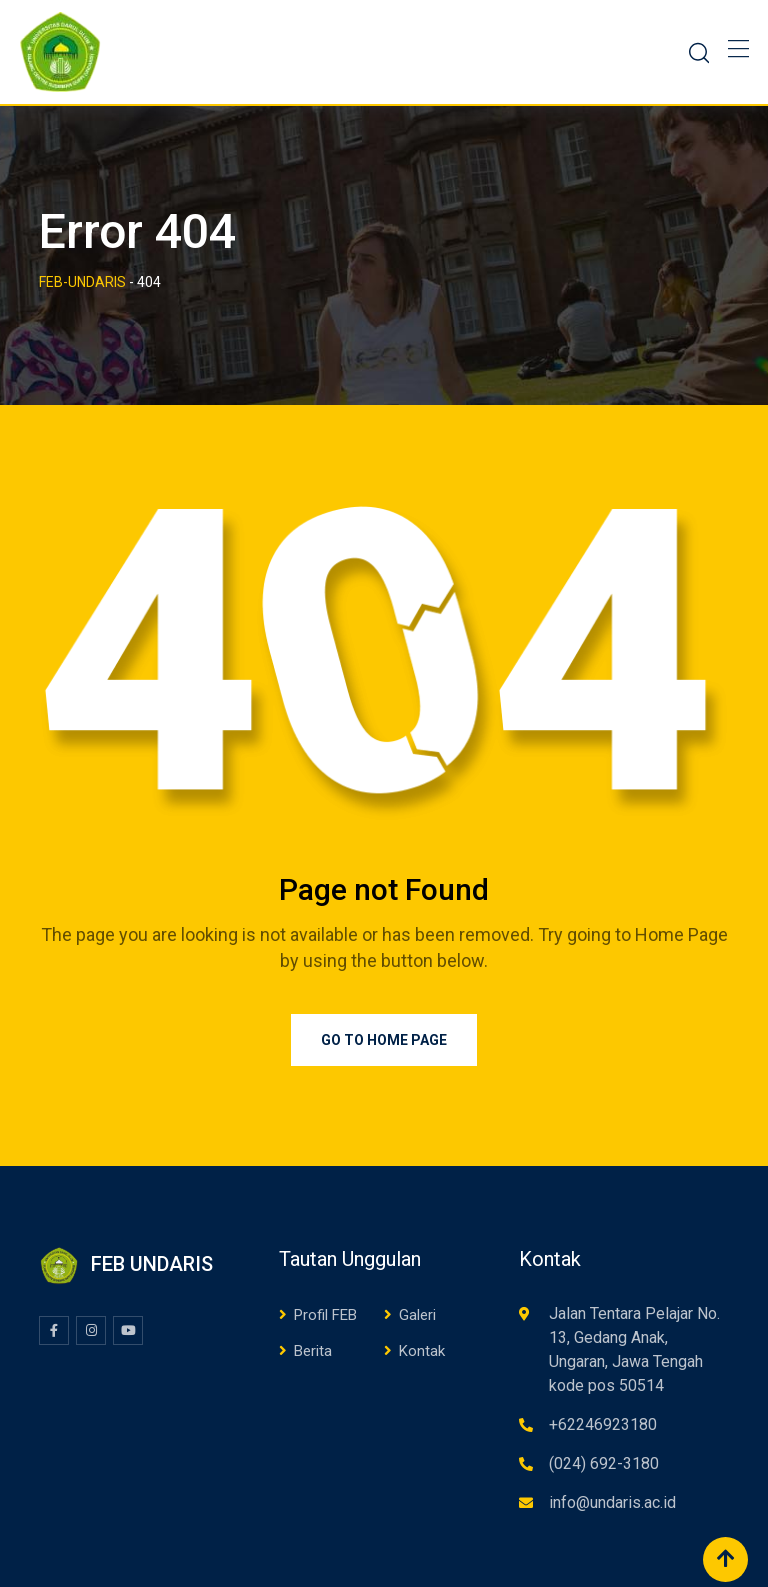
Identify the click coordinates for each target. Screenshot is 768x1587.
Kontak (422, 1351)
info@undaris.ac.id (612, 1502)
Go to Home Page (384, 1040)
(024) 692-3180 (604, 1463)
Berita (313, 1351)
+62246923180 (603, 1424)
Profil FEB (325, 1315)
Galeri (417, 1315)
